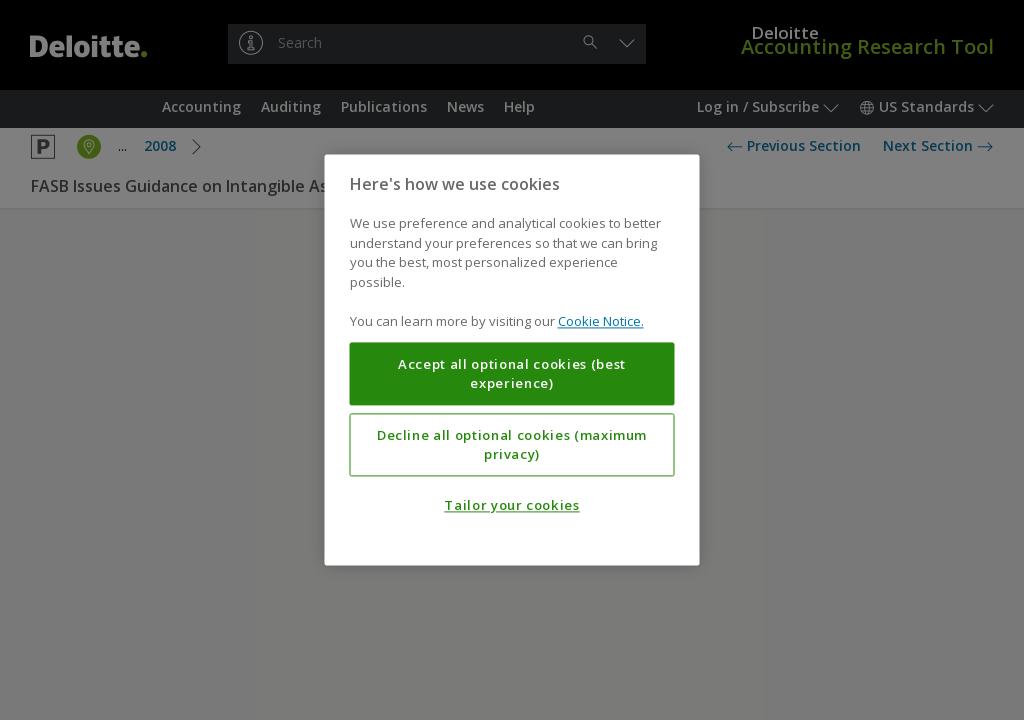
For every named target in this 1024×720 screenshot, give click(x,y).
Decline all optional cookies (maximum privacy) (512, 445)
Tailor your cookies (511, 506)
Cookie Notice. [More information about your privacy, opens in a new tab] (601, 322)
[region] (512, 359)
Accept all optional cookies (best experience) (512, 374)
